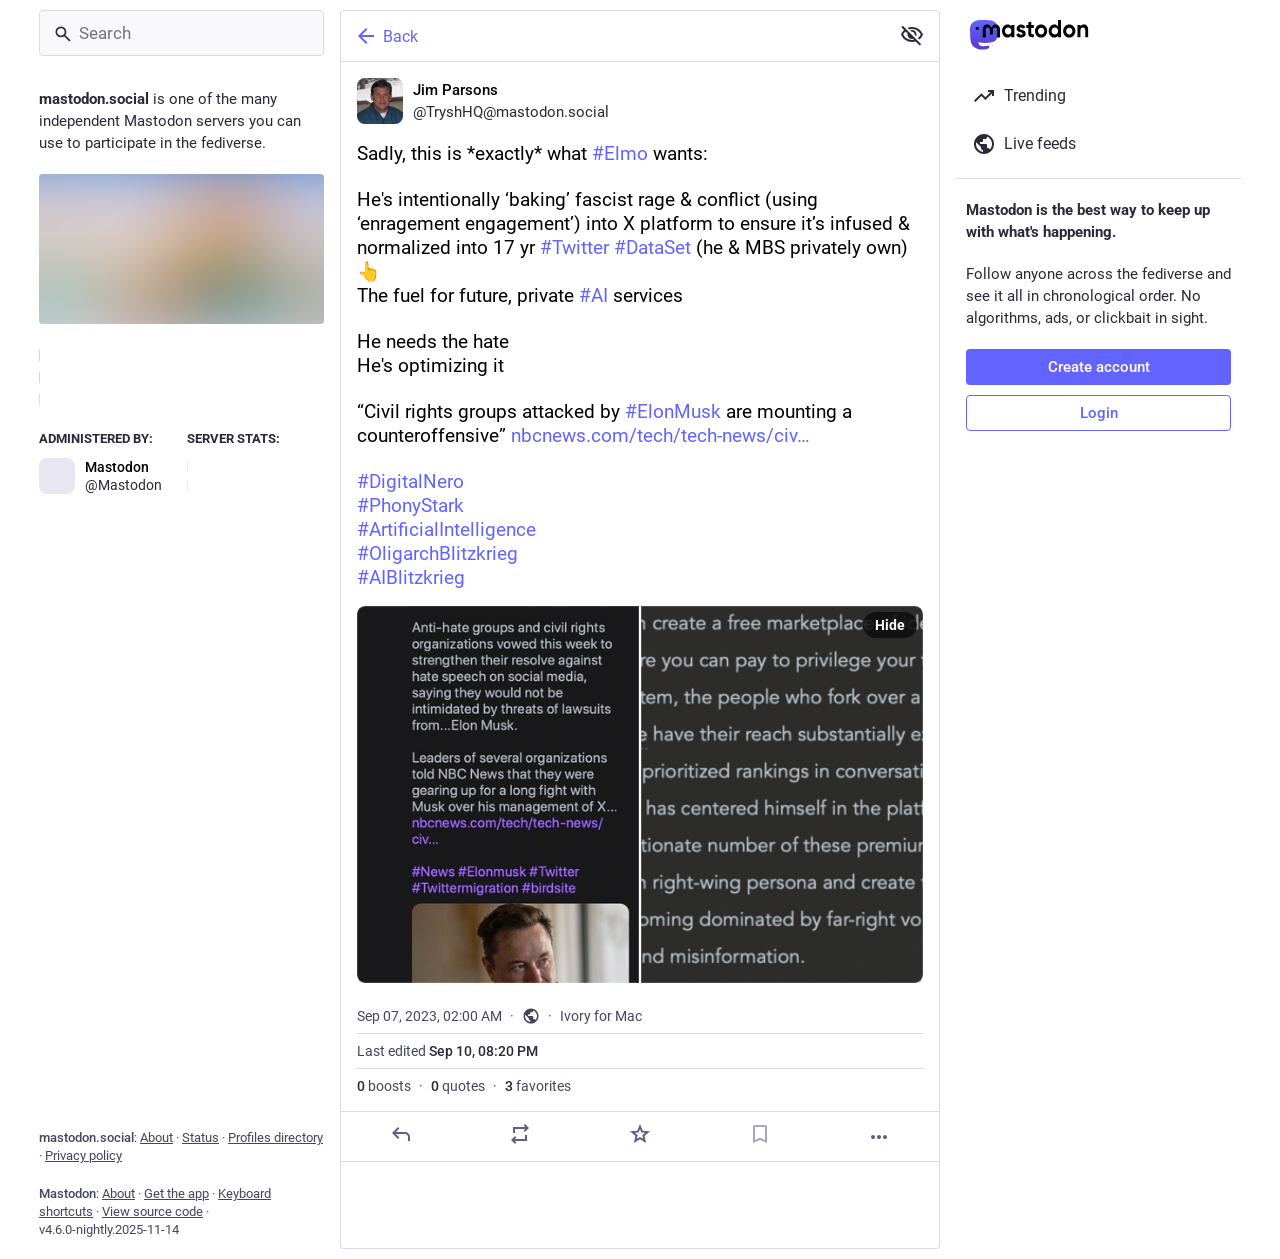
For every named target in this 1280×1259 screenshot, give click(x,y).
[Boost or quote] (520, 1134)
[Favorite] (640, 1134)
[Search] (181, 33)
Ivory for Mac (601, 1016)
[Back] (613, 36)
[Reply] (401, 1134)
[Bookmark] (760, 1134)
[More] (879, 1137)
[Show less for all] (912, 35)
